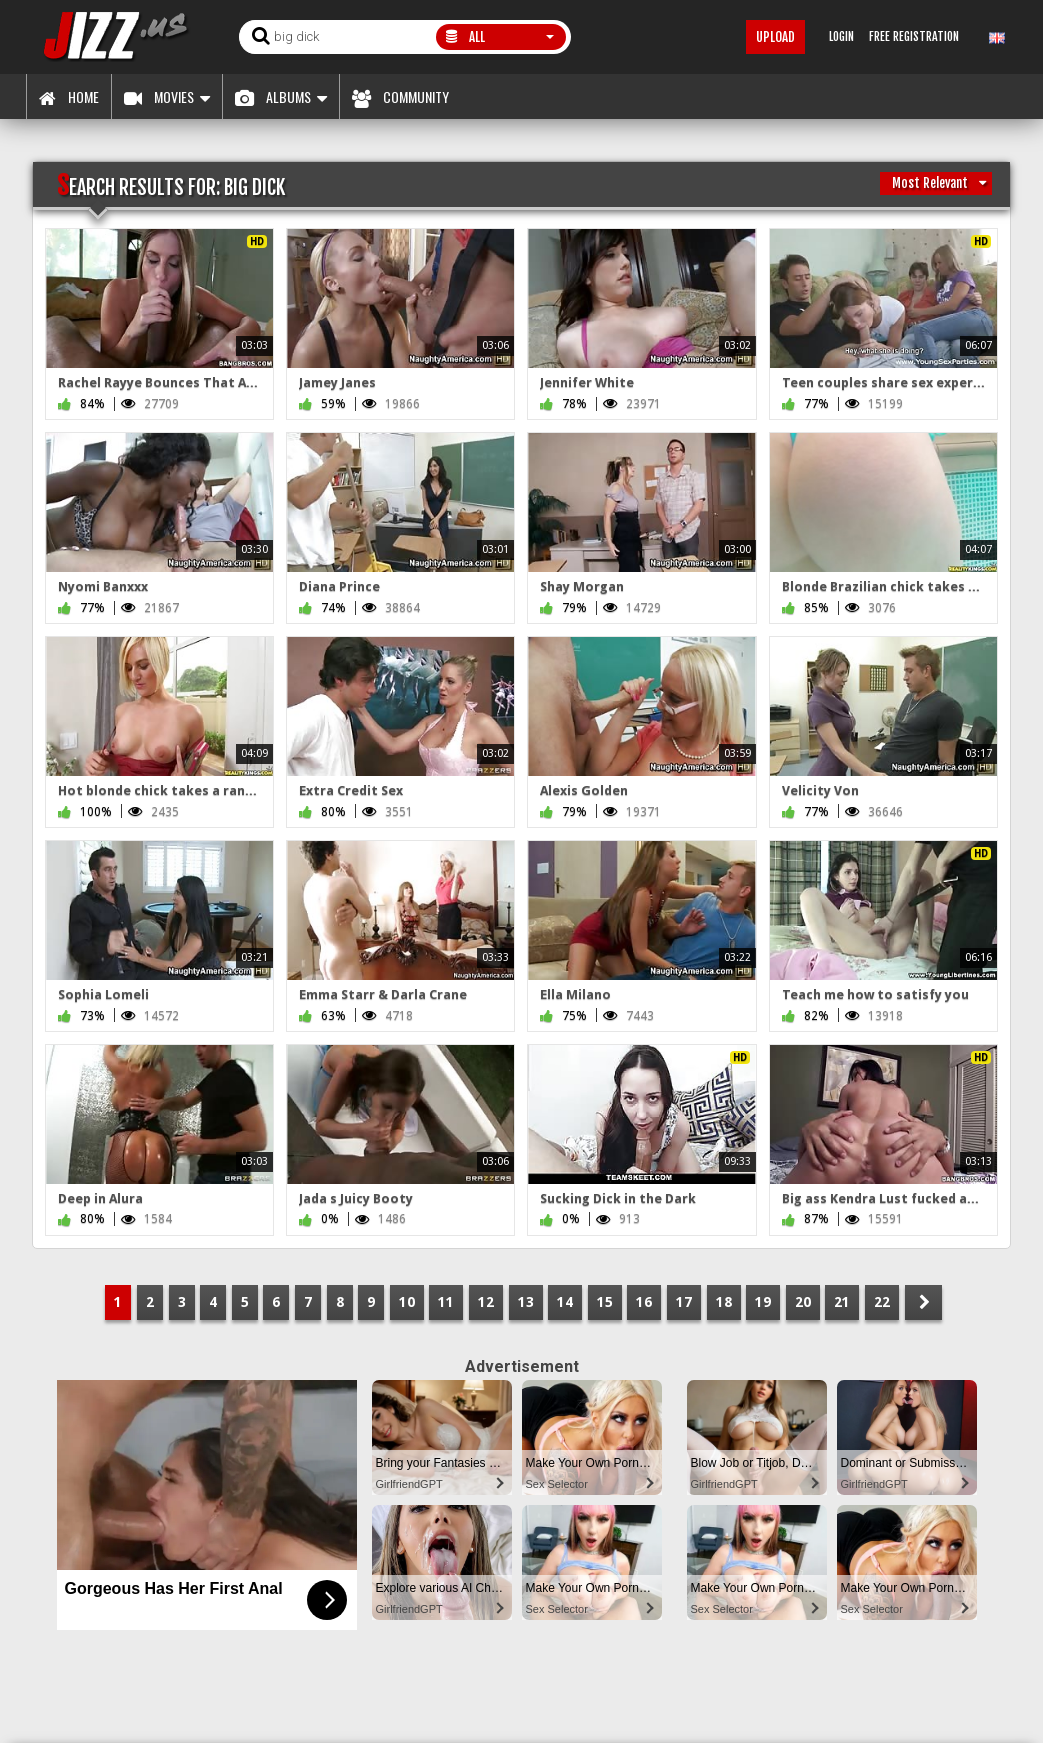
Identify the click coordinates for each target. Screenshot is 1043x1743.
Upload (775, 37)
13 (526, 1302)
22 (882, 1302)
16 (644, 1302)
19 (763, 1302)
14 (565, 1302)
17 (684, 1302)
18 (724, 1302)
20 (803, 1302)
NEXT (923, 1302)
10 (407, 1302)
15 (605, 1302)
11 (446, 1302)
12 (486, 1302)
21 (842, 1302)
